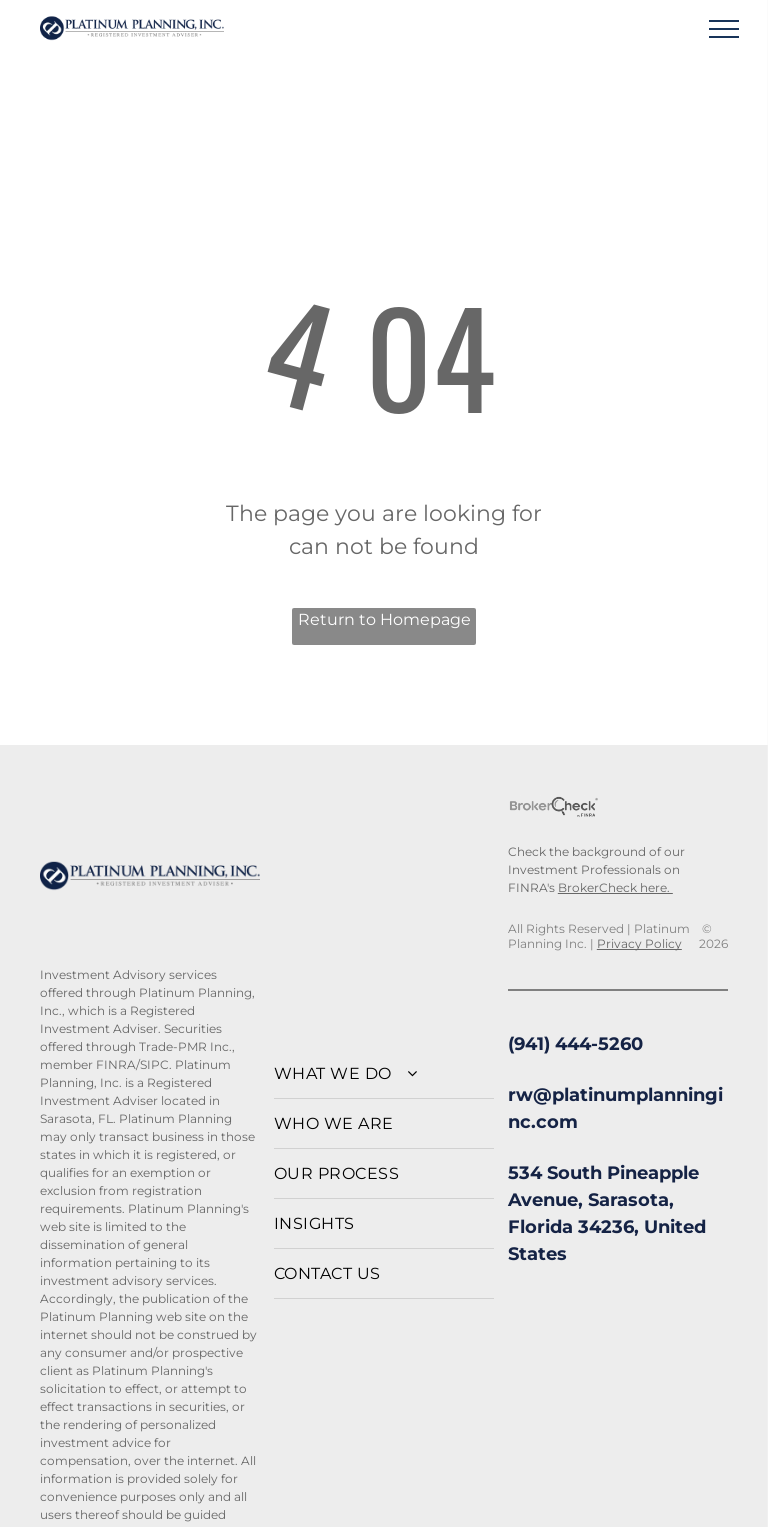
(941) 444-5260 (575, 1044)
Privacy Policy (639, 943)
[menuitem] (384, 1074)
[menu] (724, 29)
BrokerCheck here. (615, 887)
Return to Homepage (384, 619)
